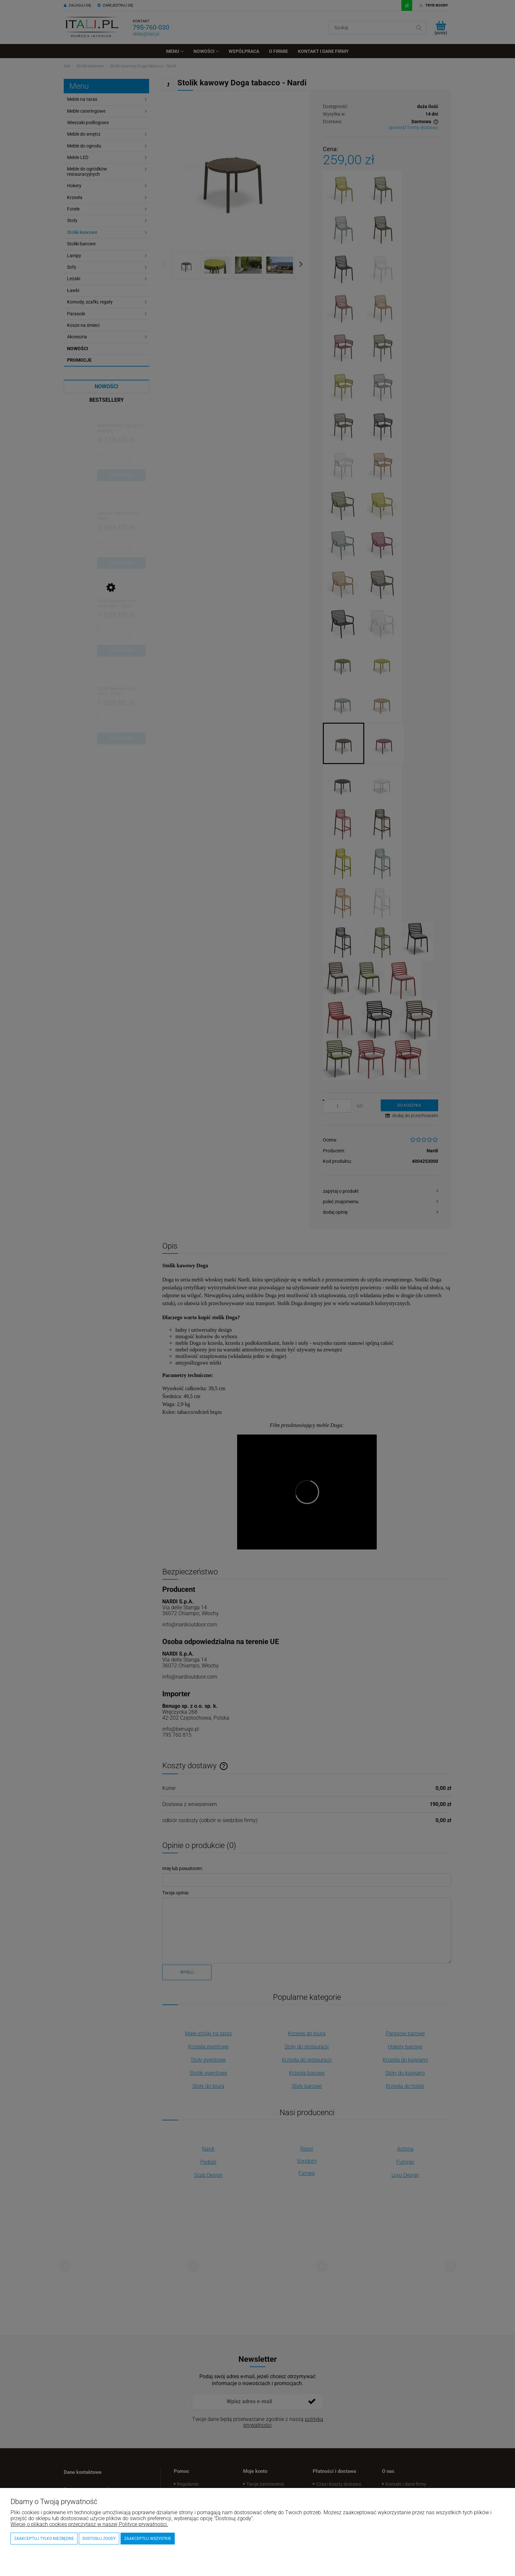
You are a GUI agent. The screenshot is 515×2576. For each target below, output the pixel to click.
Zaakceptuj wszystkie (147, 2538)
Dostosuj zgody (99, 2538)
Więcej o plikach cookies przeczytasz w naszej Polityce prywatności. (89, 2524)
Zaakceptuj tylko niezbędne (44, 2538)
